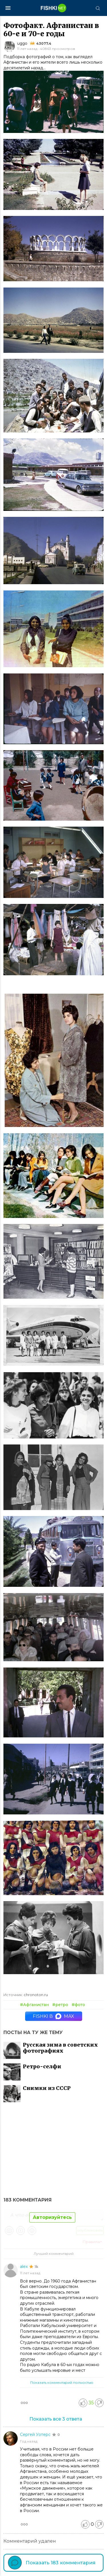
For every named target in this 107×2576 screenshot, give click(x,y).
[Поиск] (97, 8)
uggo (22, 43)
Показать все (55, 2419)
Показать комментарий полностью (61, 2382)
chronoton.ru (36, 1995)
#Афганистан (34, 2004)
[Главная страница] (53, 8)
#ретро (60, 2004)
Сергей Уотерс (36, 2434)
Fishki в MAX (53, 2016)
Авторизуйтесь (52, 2217)
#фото (78, 2004)
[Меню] (8, 8)
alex (24, 2266)
